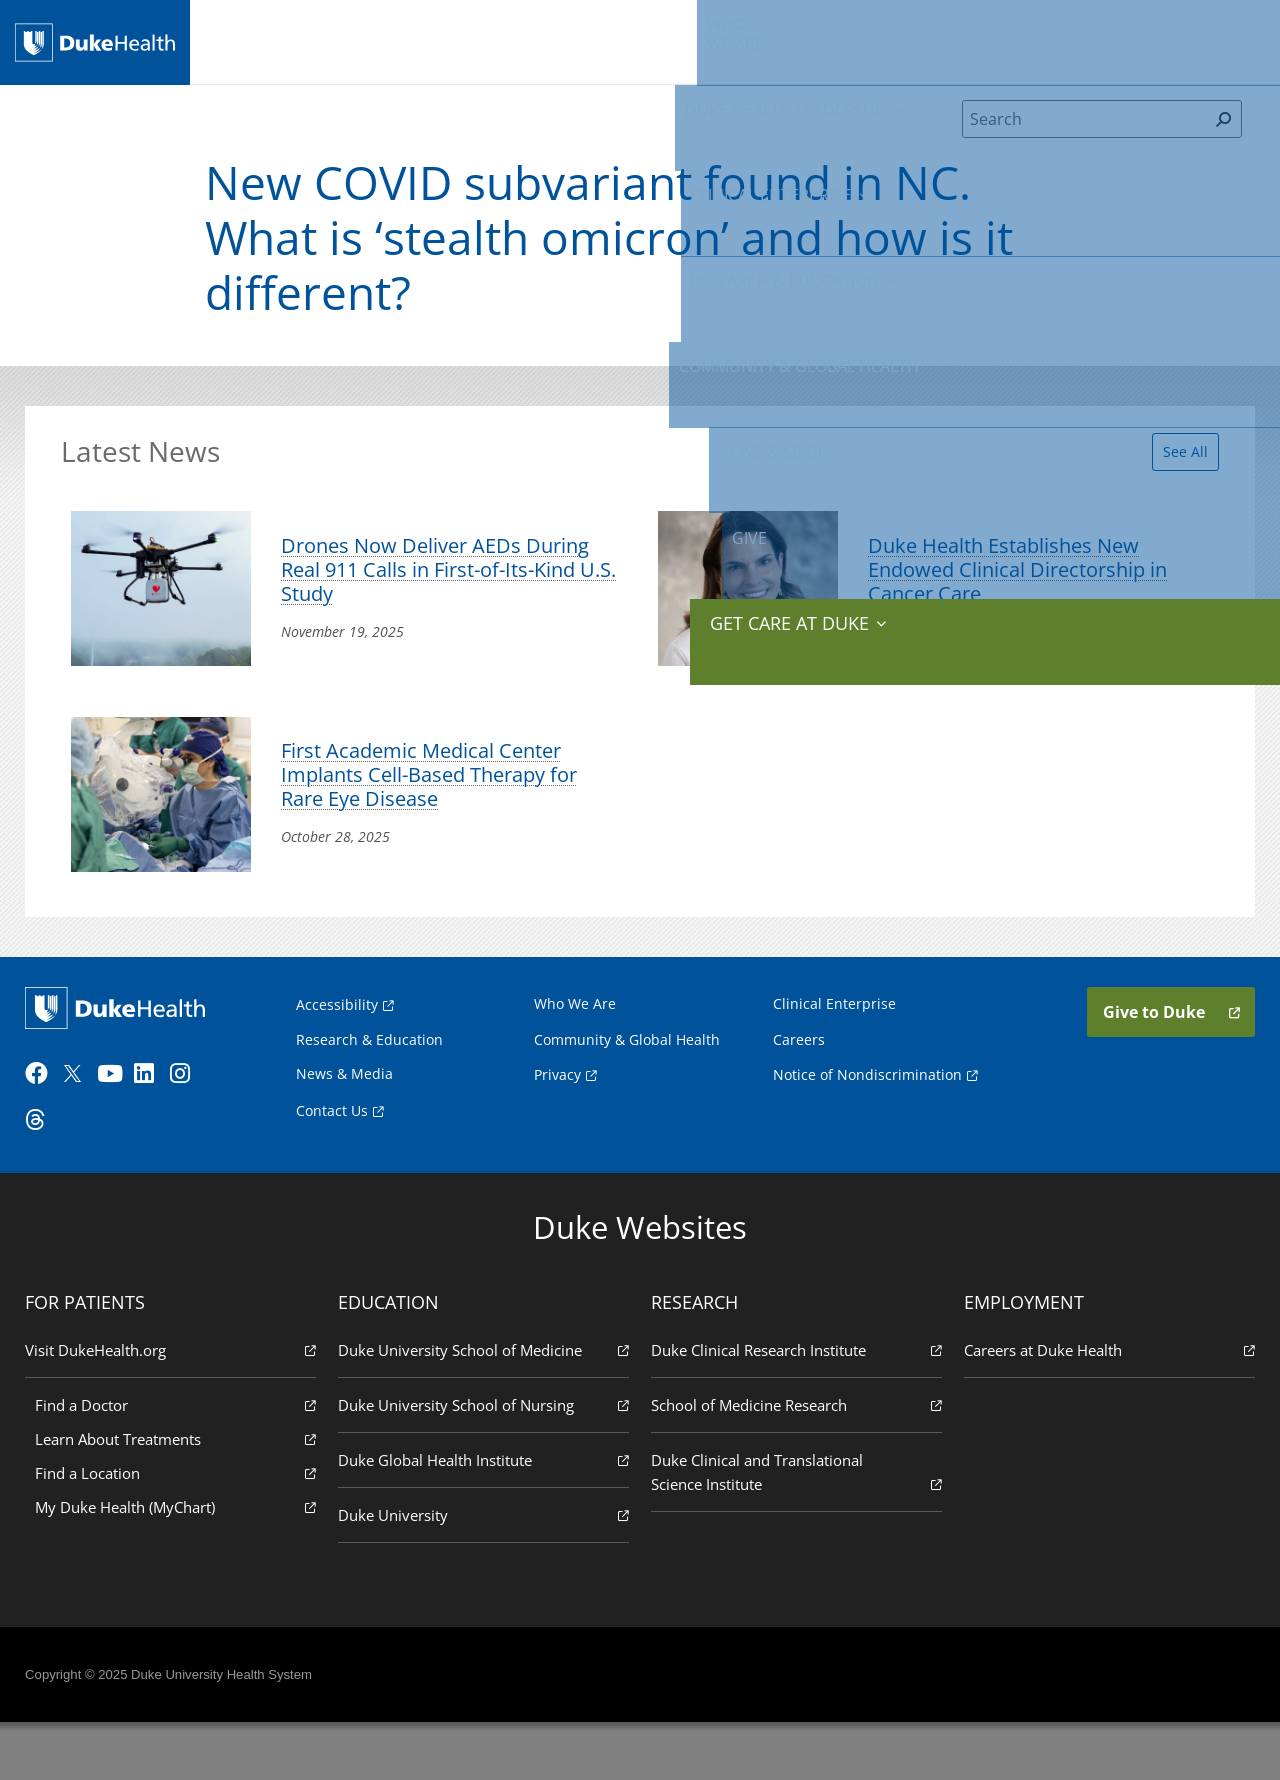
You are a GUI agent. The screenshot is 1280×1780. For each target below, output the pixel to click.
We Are (284, 40)
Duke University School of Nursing (485, 1461)
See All (1173, 461)
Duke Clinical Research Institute (795, 1406)
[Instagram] (191, 1130)
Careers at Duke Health (1106, 1406)
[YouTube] (118, 1130)
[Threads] (46, 1176)
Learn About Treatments (179, 1495)
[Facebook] (46, 1130)
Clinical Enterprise (552, 40)
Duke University (485, 1571)
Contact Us (332, 1161)
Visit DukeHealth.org (174, 1406)
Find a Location (179, 1529)
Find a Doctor (179, 1461)
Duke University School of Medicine (485, 1406)
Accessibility (337, 1055)
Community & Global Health (875, 40)
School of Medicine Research (795, 1461)
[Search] (1084, 134)
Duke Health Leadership (397, 40)
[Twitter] (82, 1130)
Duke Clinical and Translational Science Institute (795, 1529)
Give (1102, 30)
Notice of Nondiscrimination (867, 1125)
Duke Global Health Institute (485, 1516)
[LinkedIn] (155, 1130)
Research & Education (707, 40)
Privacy (557, 1125)
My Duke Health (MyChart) (179, 1563)
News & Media (1017, 40)
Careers (799, 1090)
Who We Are (575, 1054)
